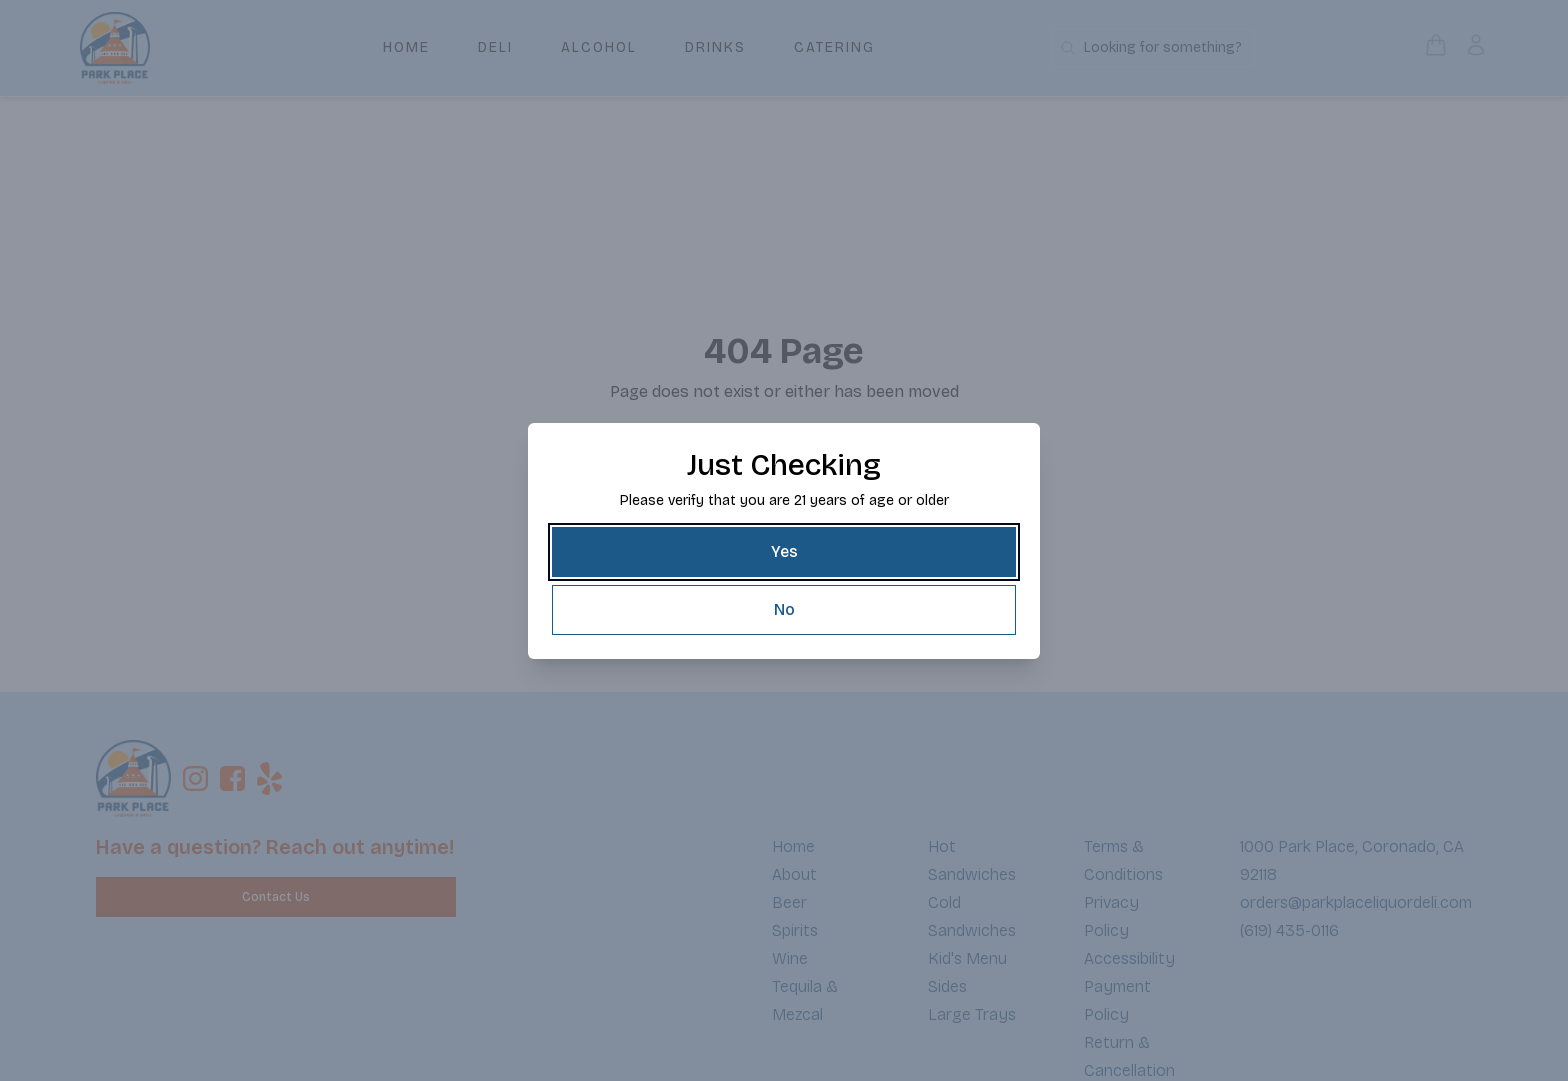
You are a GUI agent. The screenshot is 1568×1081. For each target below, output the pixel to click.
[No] (784, 610)
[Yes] (784, 552)
